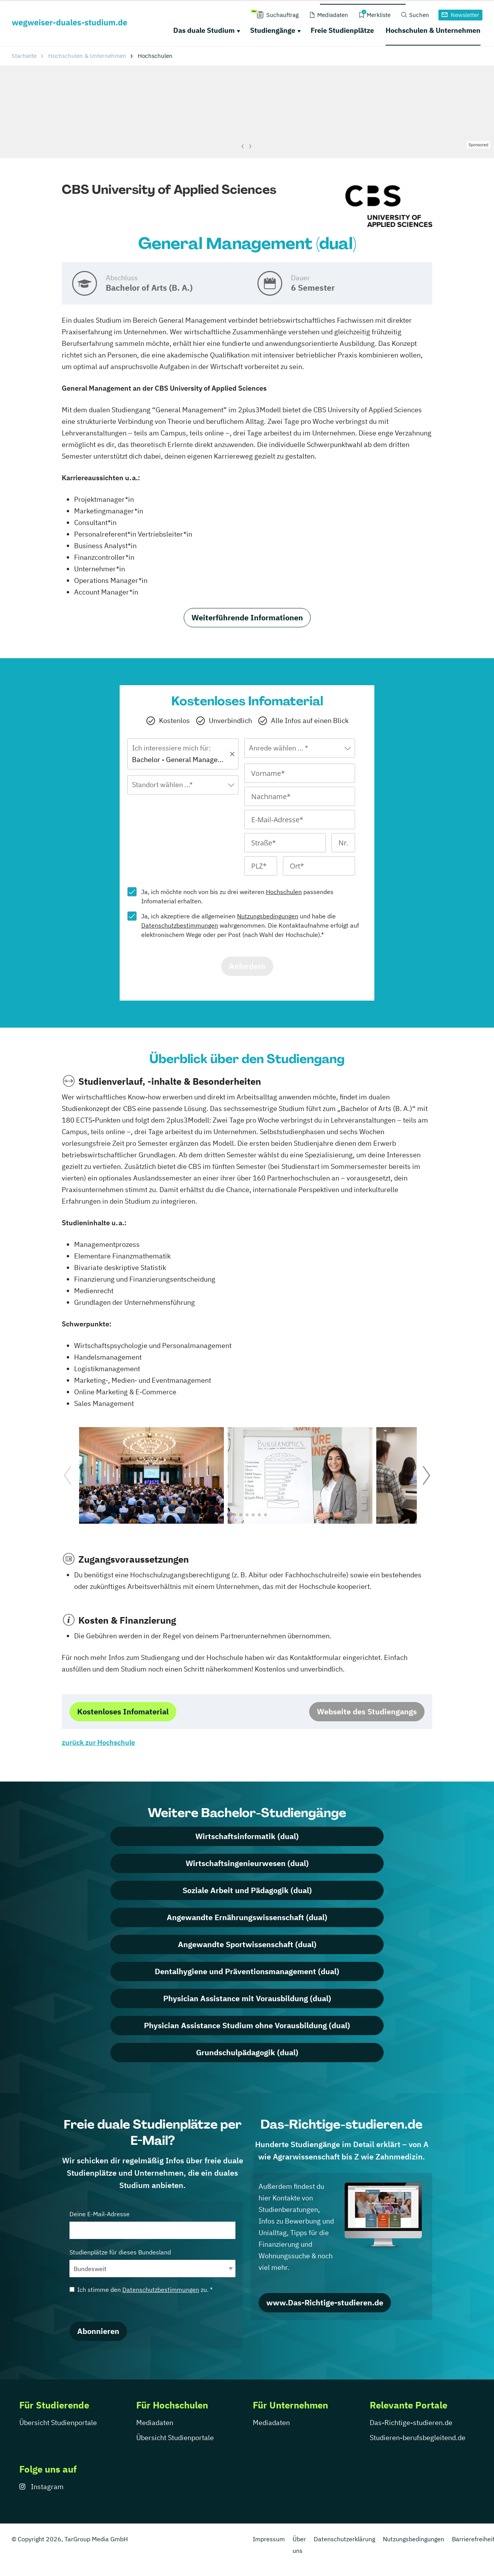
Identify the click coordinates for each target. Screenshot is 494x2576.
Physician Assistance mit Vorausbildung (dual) (247, 1998)
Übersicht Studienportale (58, 2422)
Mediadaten (154, 2422)
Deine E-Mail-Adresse (152, 2224)
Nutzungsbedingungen (267, 916)
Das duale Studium (204, 30)
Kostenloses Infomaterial (123, 1711)
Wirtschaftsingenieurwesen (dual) (247, 1863)
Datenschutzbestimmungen (179, 925)
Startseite (24, 55)
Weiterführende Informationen (247, 617)
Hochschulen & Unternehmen (433, 30)
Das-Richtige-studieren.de (411, 2422)
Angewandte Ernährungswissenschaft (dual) (247, 1917)
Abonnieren (98, 2331)
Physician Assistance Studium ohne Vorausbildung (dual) (247, 2025)
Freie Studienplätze (342, 30)
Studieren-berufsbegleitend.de (417, 2437)
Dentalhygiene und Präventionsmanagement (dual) (247, 1971)
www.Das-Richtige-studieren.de (324, 2302)
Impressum (269, 2539)
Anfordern (247, 966)
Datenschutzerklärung (344, 2539)
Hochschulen (284, 892)
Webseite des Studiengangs (367, 1711)
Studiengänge (272, 30)
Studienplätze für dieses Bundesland (152, 2262)
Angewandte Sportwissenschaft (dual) (247, 1944)
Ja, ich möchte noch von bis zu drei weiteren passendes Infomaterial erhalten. (237, 896)
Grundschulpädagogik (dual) (247, 2052)
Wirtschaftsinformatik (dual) (247, 1836)
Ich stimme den (141, 2289)
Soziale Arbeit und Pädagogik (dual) (247, 1890)
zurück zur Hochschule (98, 1742)
